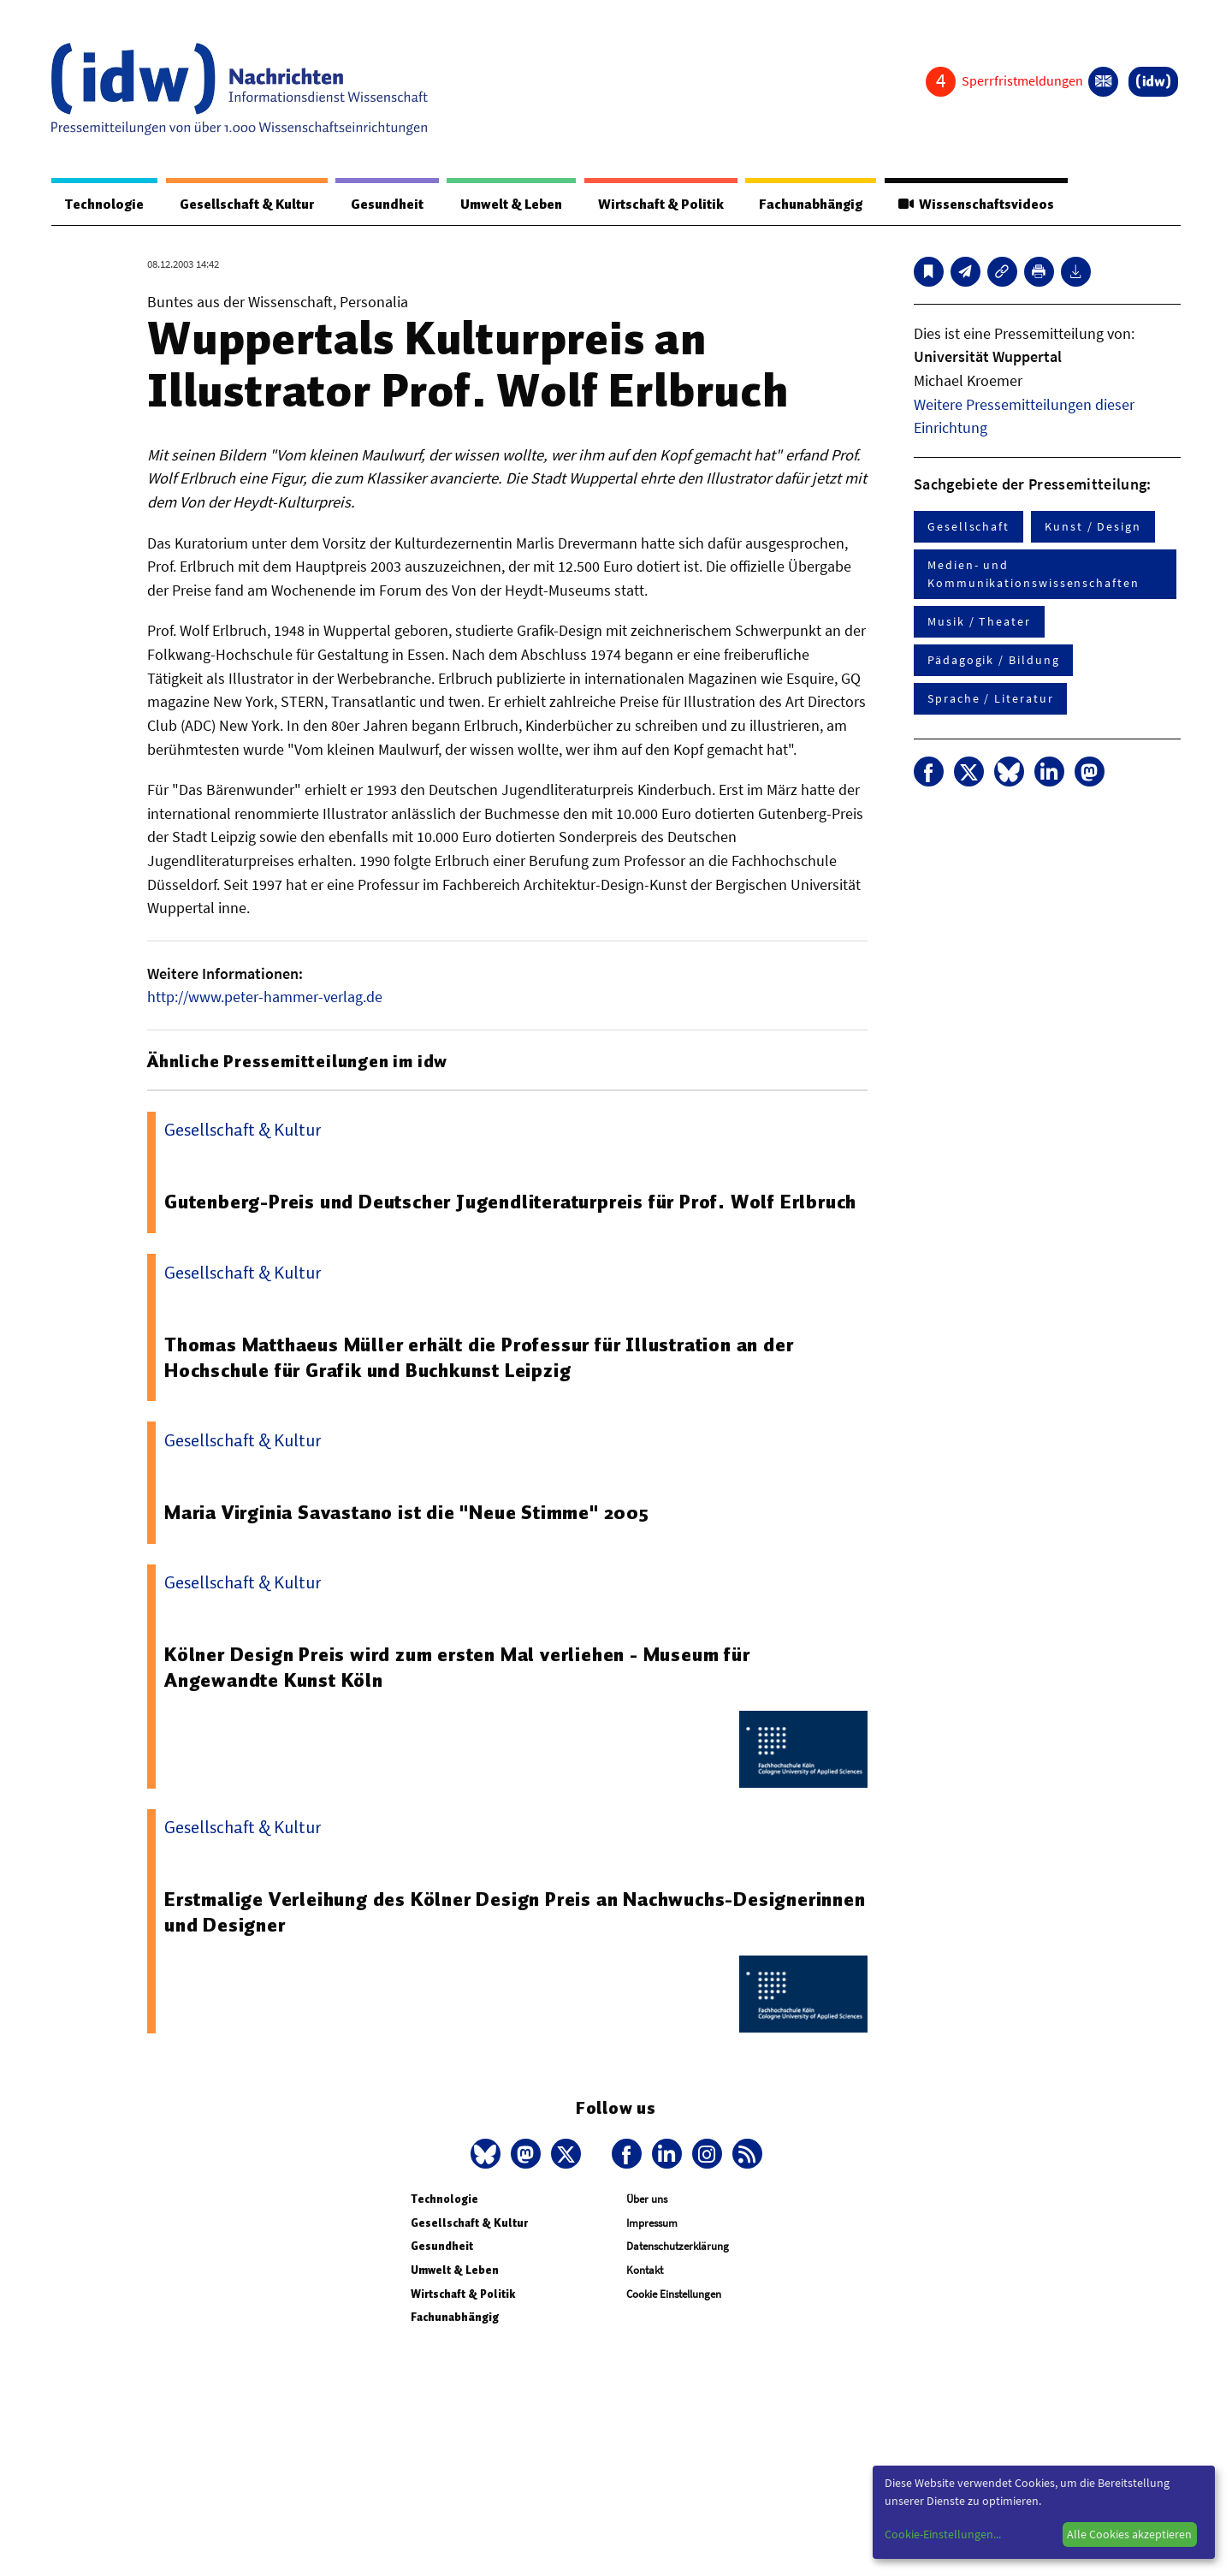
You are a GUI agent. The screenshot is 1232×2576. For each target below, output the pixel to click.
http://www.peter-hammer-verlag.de (264, 996)
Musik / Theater (979, 621)
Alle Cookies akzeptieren (1129, 2534)
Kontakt (644, 2270)
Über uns (646, 2199)
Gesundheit (387, 204)
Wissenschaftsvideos (976, 204)
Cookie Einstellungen (673, 2294)
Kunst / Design (1093, 526)
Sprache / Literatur (990, 698)
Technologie (104, 204)
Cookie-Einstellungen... (943, 2534)
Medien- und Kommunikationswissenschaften (1033, 574)
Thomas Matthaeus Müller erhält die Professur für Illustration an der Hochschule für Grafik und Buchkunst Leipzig (478, 1357)
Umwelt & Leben (511, 204)
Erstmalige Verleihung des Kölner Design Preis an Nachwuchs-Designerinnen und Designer (515, 1912)
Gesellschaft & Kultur (247, 204)
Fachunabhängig (810, 204)
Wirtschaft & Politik (661, 204)
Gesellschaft (968, 526)
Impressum (652, 2223)
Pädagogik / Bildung (993, 660)
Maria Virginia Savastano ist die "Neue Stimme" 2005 (406, 1512)
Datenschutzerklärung (677, 2246)
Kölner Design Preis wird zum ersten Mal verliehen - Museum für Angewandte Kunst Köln (457, 1667)
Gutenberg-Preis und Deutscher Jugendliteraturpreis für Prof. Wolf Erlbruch (510, 1201)
